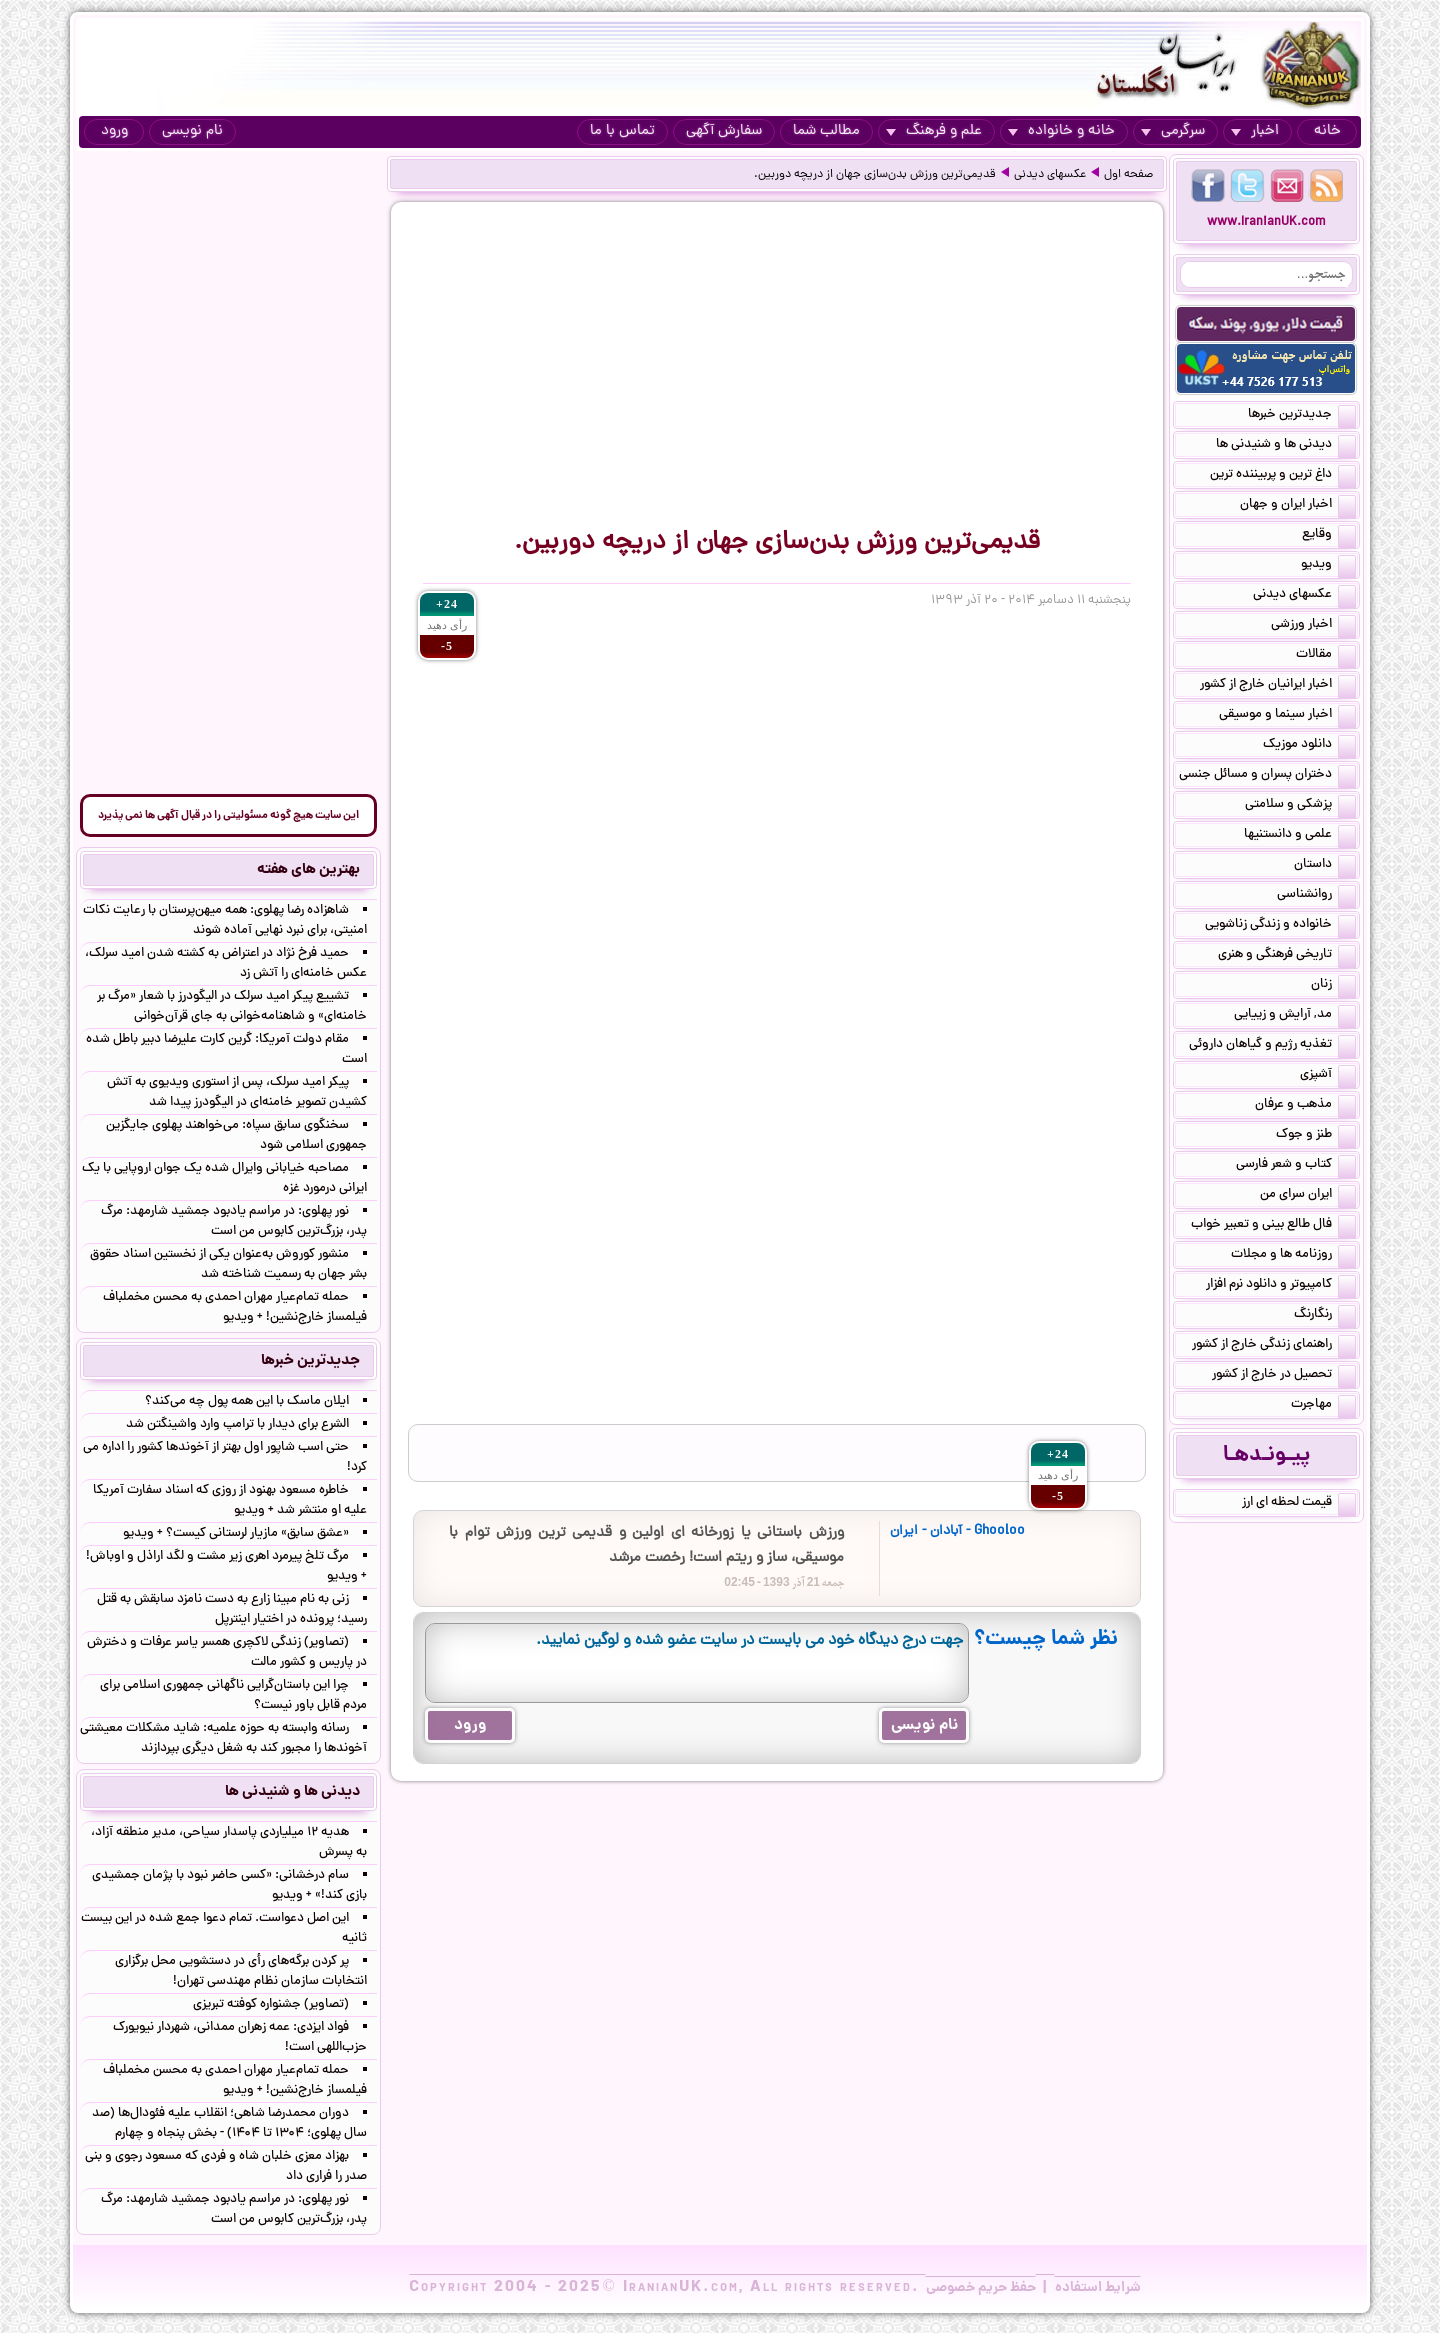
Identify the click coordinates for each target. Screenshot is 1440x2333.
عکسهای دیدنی (1050, 175)
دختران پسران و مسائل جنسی (1267, 776)
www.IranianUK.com (1266, 222)
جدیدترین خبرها (1302, 416)
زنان (1333, 986)
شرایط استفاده (1098, 2288)
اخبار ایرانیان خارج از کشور (1278, 686)
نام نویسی (192, 131)
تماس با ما (622, 131)
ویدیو (1328, 566)
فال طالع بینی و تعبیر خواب (1273, 1226)
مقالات (1326, 656)
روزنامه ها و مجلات (1293, 1256)
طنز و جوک (1316, 1136)
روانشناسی (1316, 896)
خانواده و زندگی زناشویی (1280, 926)
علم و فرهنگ (934, 131)
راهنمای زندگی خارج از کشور (1274, 1346)
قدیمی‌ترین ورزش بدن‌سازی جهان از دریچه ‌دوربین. (875, 175)
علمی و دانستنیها (1300, 836)
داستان (1325, 866)
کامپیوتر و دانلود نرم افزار (1281, 1286)
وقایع (1329, 536)
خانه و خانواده (1061, 131)
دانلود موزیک (1309, 746)
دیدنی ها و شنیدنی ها (1286, 446)
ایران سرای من (1308, 1196)
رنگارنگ (1325, 1316)
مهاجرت (1323, 1406)
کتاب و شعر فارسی (1296, 1166)
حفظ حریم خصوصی (981, 2288)
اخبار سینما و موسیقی (1287, 716)
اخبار (1255, 131)
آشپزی (1328, 1076)
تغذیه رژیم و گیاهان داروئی (1272, 1046)
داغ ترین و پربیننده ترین (1283, 476)
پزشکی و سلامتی (1300, 806)
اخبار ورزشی (1313, 626)
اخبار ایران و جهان (1298, 506)
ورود (114, 131)
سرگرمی (1173, 131)
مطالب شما (826, 131)
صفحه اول (1128, 175)
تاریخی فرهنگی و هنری (1287, 956)
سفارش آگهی (724, 131)
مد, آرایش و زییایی (1295, 1016)
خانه (1327, 131)
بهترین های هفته (308, 870)
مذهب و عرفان (1305, 1106)
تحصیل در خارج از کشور (1284, 1376)
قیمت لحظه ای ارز (1299, 1504)
